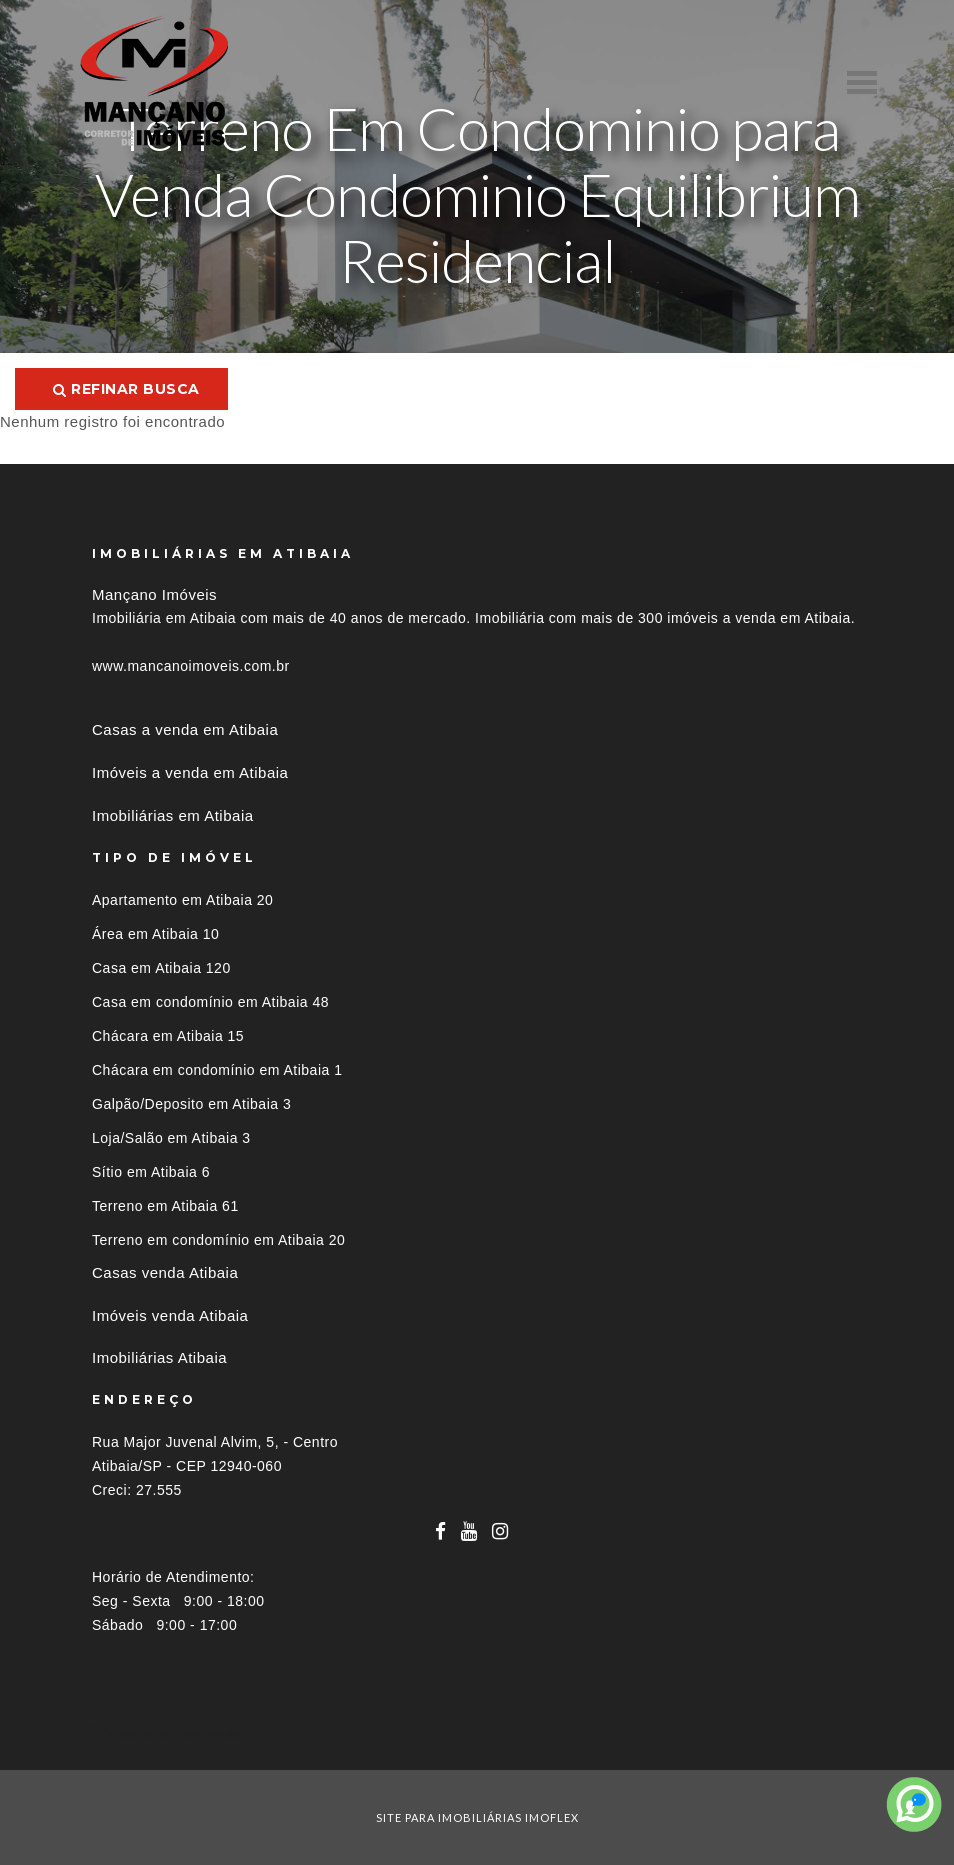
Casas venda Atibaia (165, 1272)
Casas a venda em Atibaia (185, 729)
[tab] (477, 1733)
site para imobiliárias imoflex (477, 1817)
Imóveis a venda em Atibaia (190, 772)
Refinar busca (126, 389)
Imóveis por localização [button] (173, 1733)
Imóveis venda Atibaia (170, 1315)
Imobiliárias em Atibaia (173, 815)
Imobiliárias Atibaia (159, 1357)
